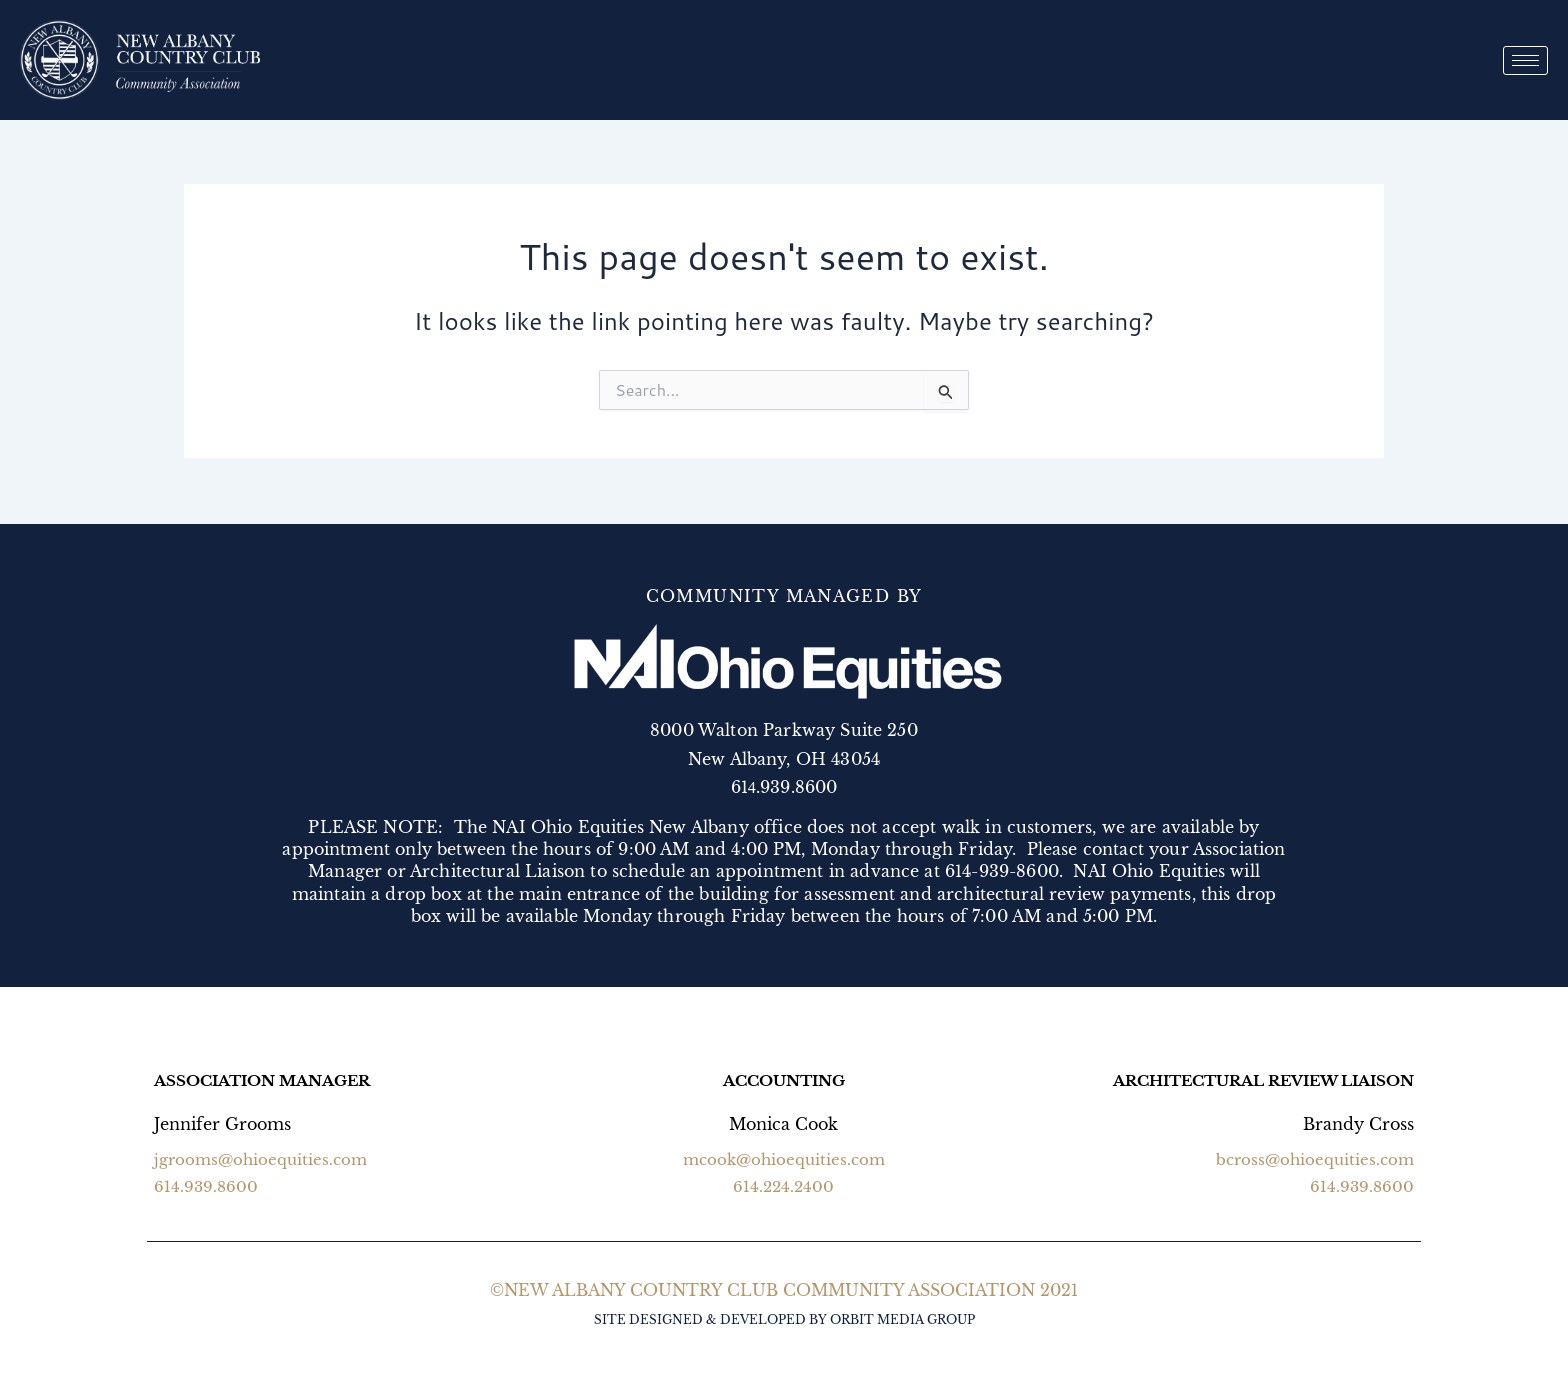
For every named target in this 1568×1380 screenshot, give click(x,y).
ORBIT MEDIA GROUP (902, 1319)
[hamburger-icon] (1525, 60)
